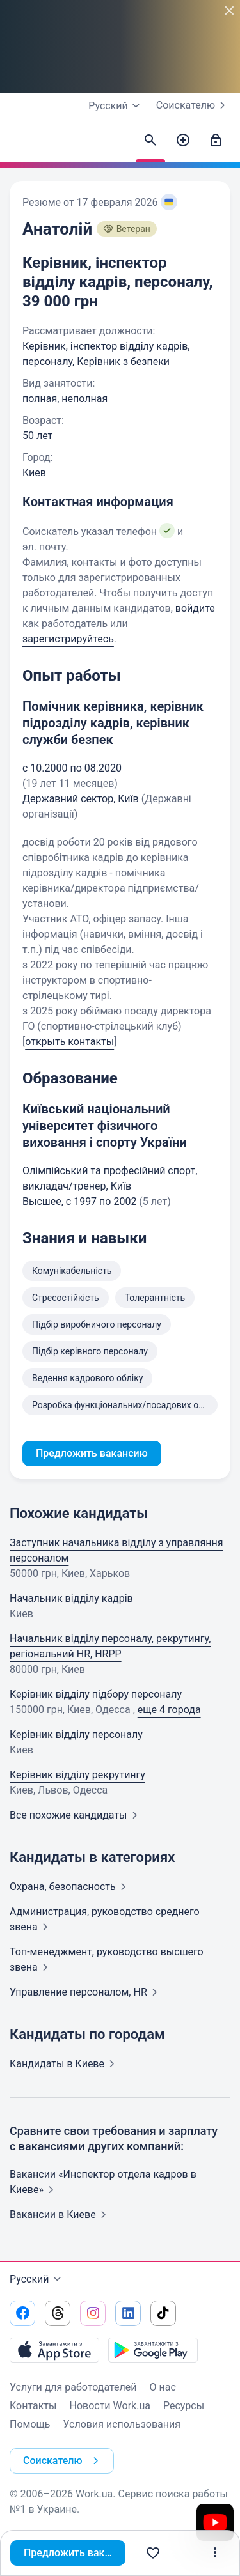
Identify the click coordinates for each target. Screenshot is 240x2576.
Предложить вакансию (74, 2553)
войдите (195, 608)
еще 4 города (169, 1709)
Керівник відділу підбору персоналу (96, 1694)
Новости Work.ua (109, 2406)
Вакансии (60, 2214)
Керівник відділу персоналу (76, 1734)
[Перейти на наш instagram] (93, 2313)
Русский (37, 2279)
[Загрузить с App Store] (54, 2350)
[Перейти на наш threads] (57, 2313)
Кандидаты (65, 2064)
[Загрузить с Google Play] (153, 2350)
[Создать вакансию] (183, 141)
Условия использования (121, 2424)
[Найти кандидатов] (150, 141)
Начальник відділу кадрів (71, 1598)
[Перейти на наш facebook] (22, 2313)
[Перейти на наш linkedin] (128, 2313)
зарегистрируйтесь (68, 639)
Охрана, (70, 1887)
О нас (163, 2387)
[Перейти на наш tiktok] (163, 2313)
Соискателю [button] (63, 2461)
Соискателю (193, 105)
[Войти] (215, 141)
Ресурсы (183, 2406)
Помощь (30, 2424)
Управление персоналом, (86, 1992)
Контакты (33, 2406)
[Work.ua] (22, 144)
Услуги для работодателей (73, 2387)
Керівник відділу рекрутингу (77, 1775)
